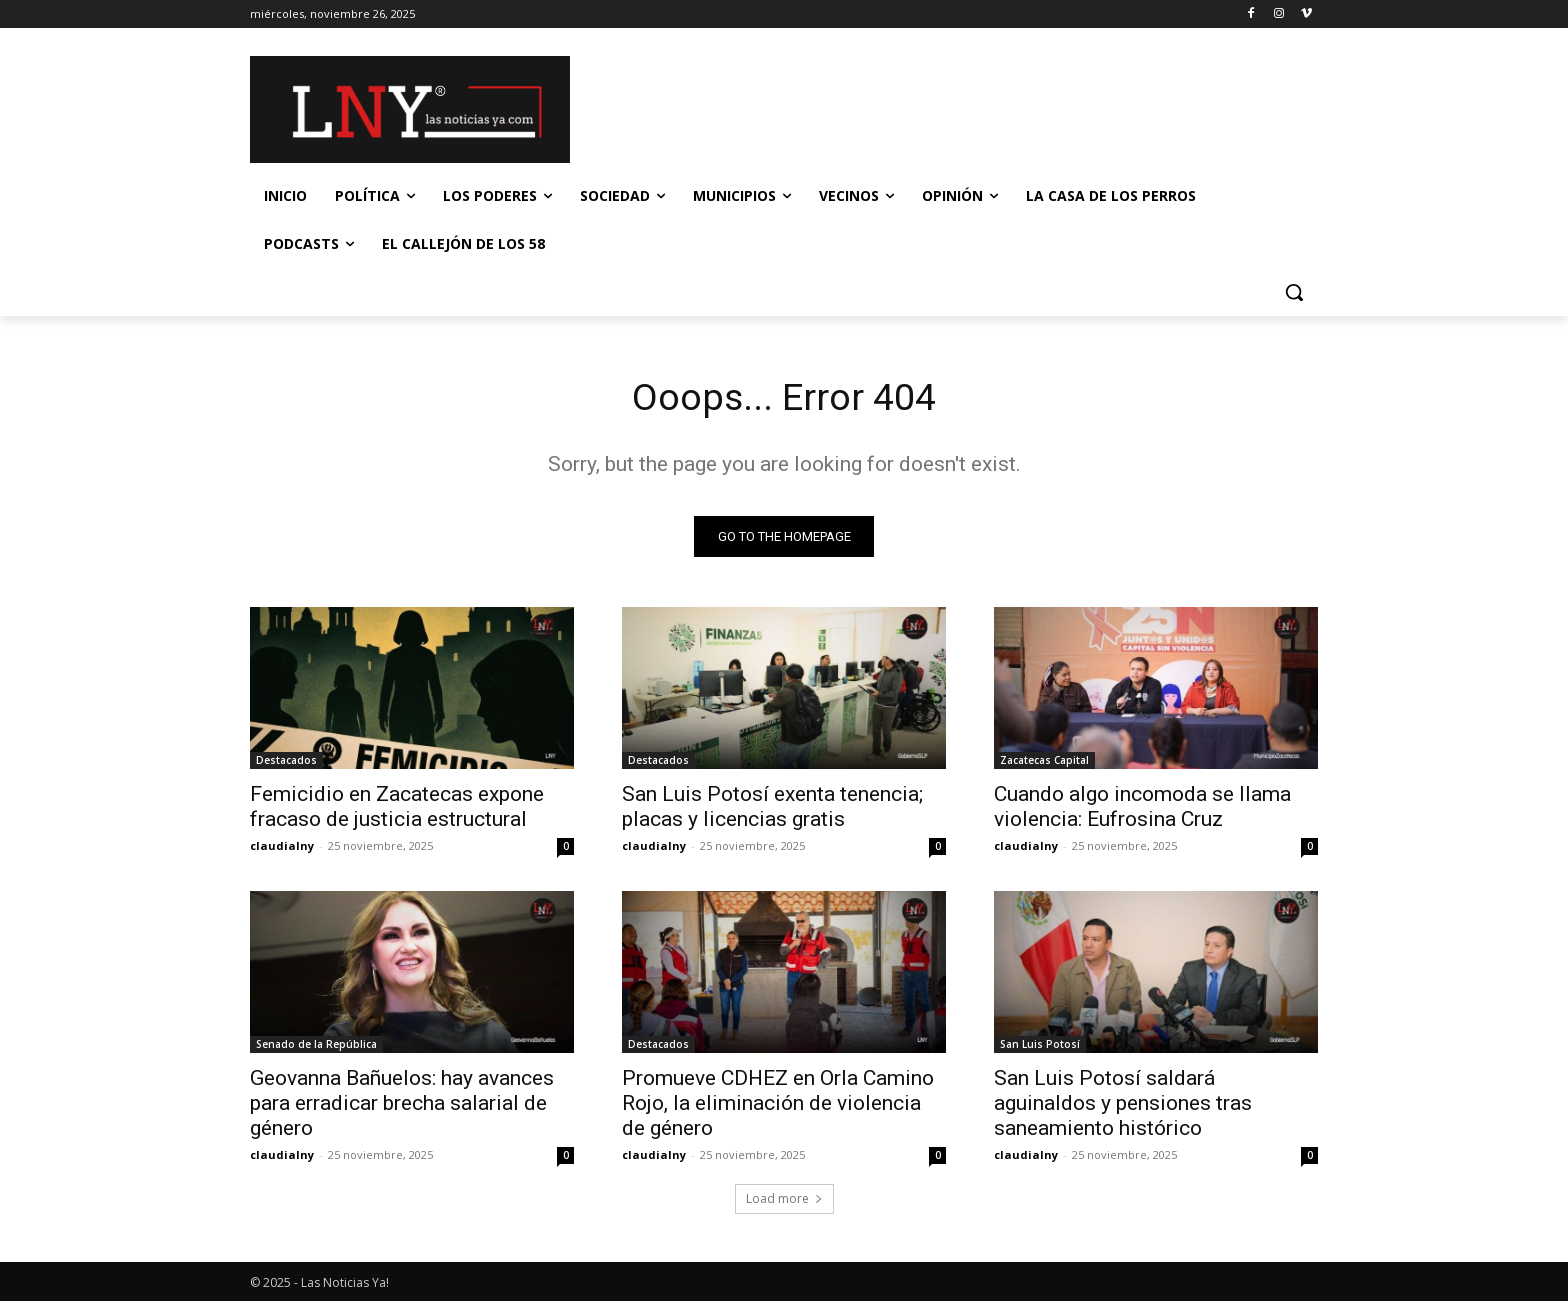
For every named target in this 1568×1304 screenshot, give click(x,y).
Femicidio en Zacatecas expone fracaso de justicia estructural (397, 809)
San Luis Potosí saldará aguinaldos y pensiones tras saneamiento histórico (1123, 1106)
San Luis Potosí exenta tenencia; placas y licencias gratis (772, 809)
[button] (1294, 292)
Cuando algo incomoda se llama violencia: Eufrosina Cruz (1142, 809)
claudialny (282, 848)
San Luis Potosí (1040, 1047)
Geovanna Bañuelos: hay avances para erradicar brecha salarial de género (402, 1106)
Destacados (286, 763)
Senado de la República (316, 1047)
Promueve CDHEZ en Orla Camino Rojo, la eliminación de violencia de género (778, 1106)
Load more (784, 1201)
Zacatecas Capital (1044, 763)
